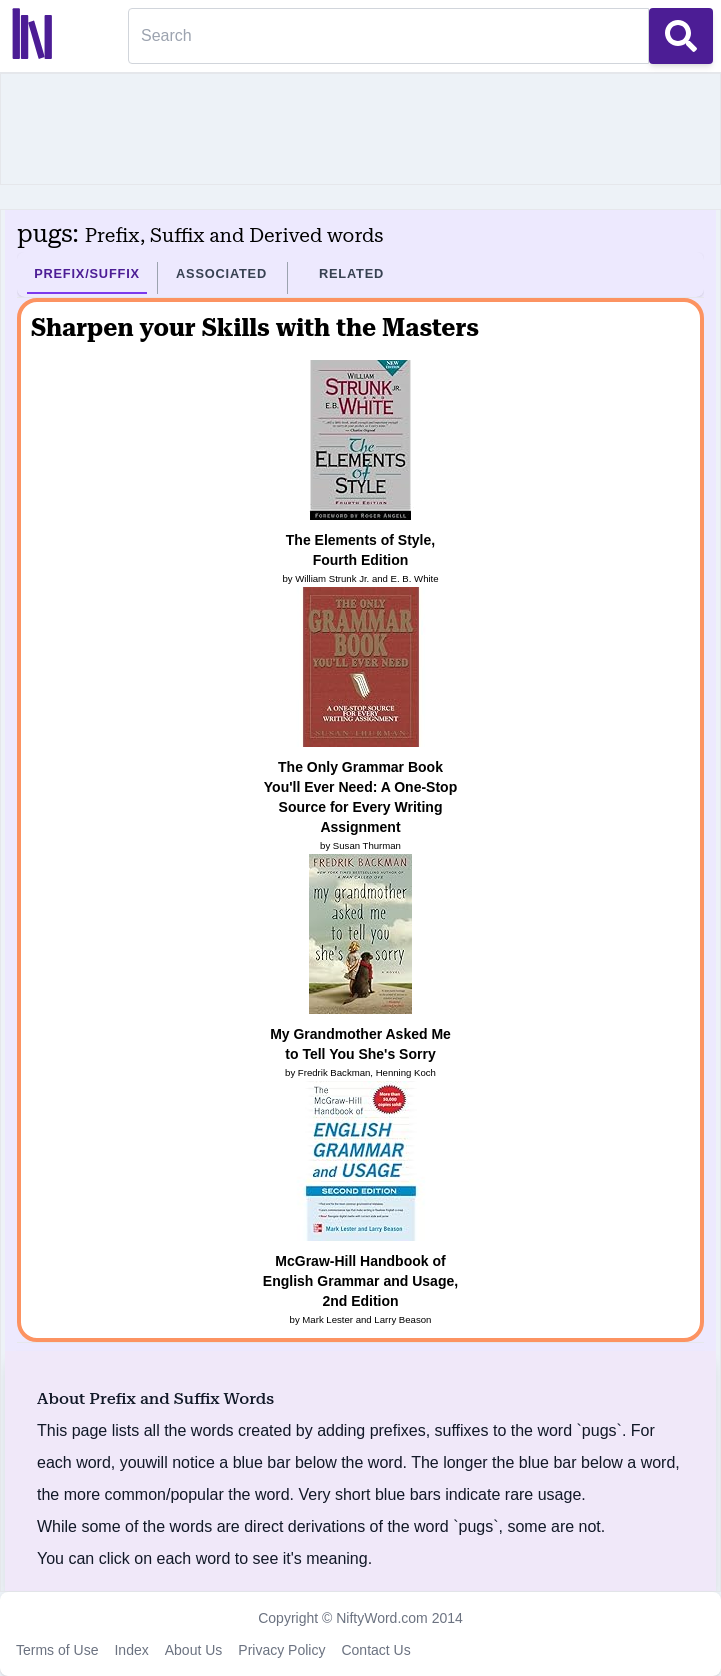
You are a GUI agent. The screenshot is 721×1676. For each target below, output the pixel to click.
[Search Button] (681, 36)
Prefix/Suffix (87, 273)
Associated (221, 273)
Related (351, 273)
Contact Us (375, 1650)
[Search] (388, 36)
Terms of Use (57, 1650)
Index (131, 1650)
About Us (194, 1650)
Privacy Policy (281, 1650)
